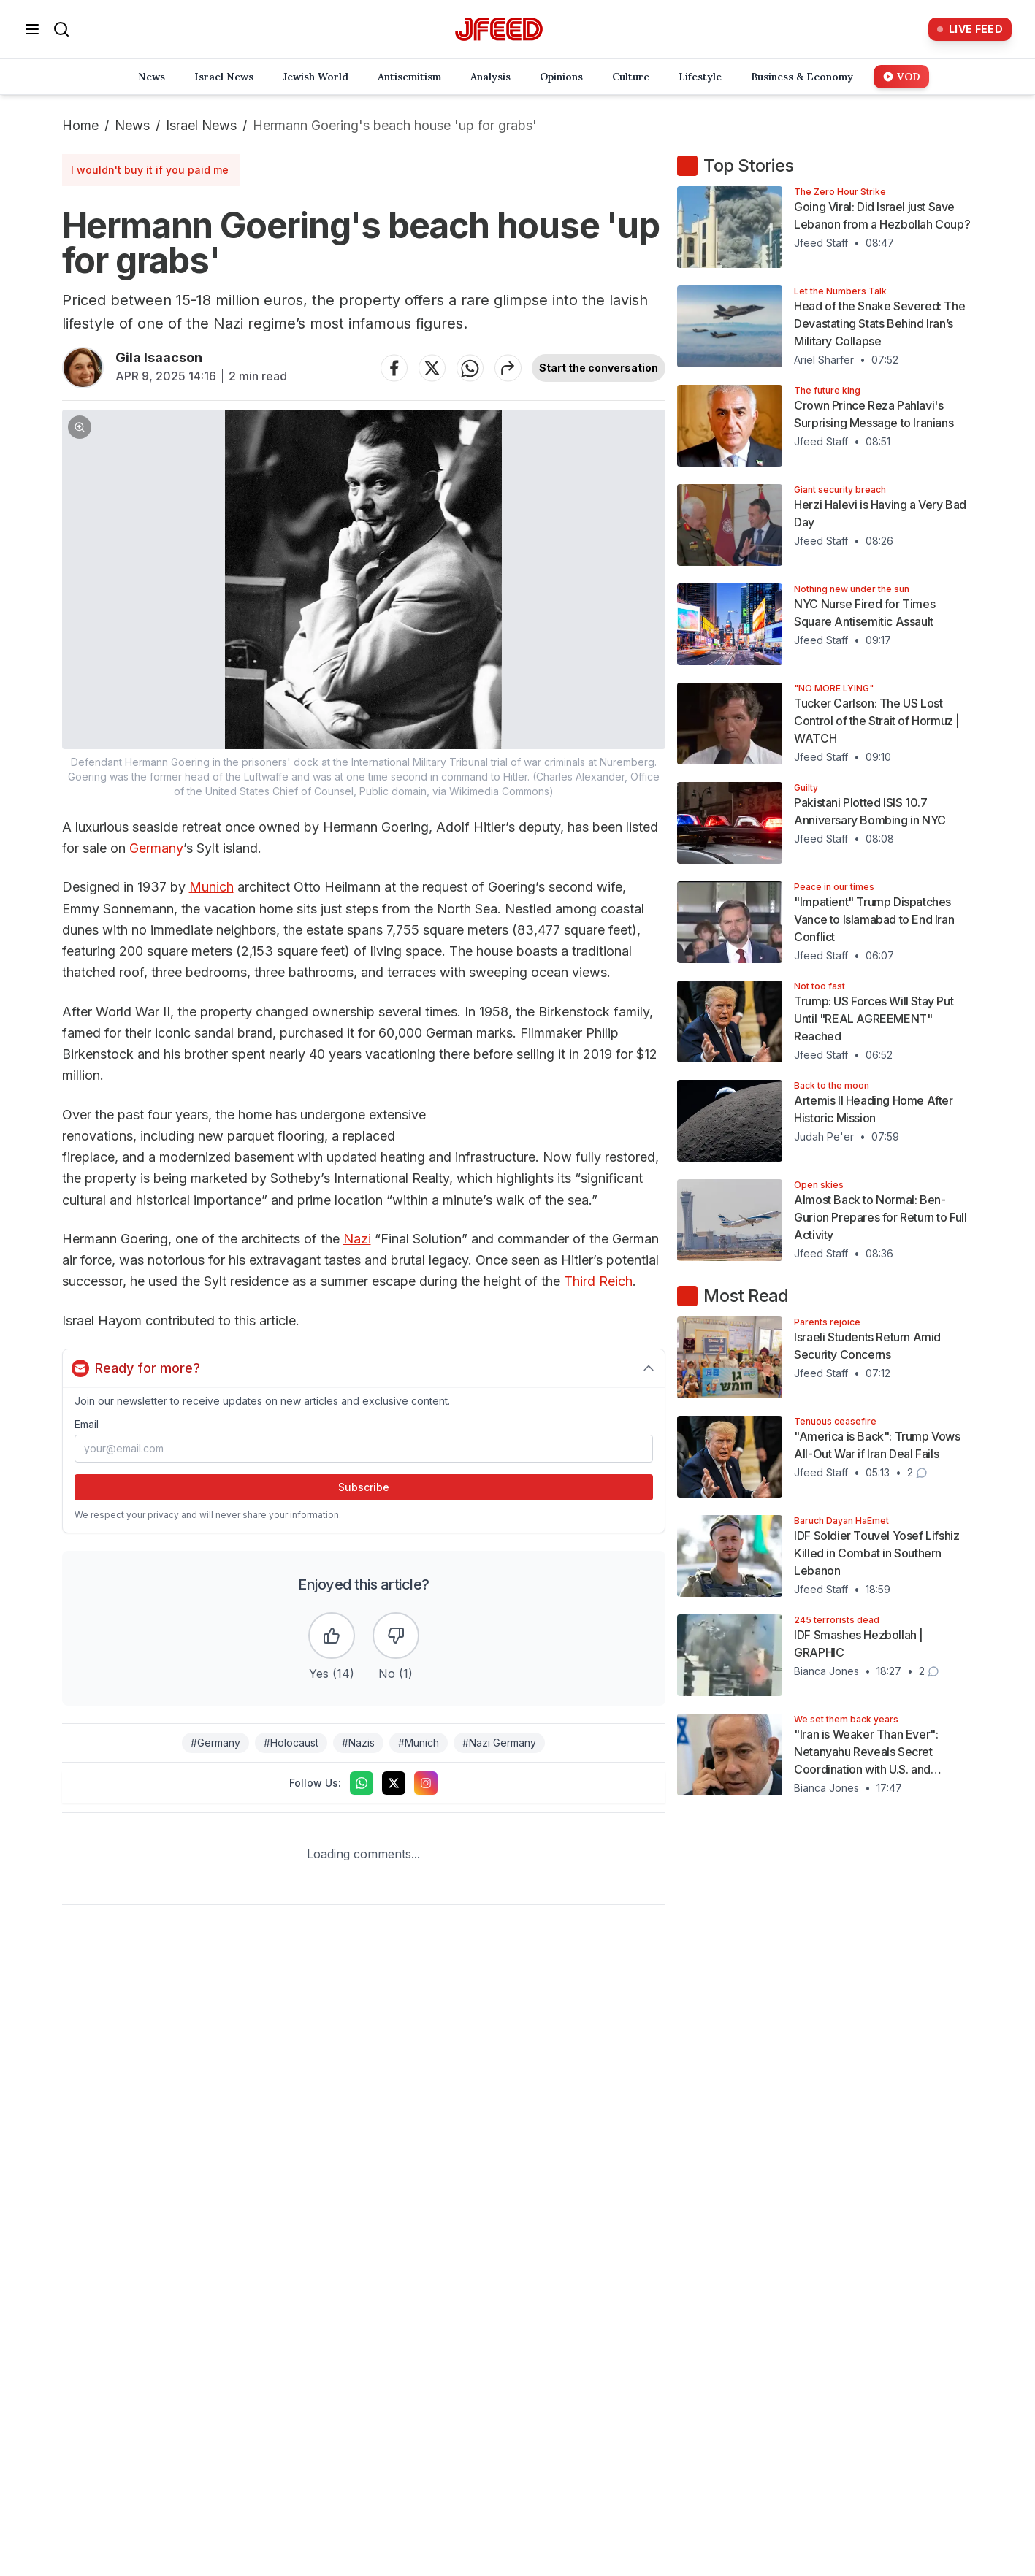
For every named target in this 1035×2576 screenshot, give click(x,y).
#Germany (215, 1742)
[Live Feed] (970, 29)
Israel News (201, 125)
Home (80, 125)
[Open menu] (32, 29)
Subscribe (363, 1487)
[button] (364, 604)
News (132, 125)
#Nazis (358, 1742)
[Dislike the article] (396, 1635)
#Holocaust (291, 1742)
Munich (211, 886)
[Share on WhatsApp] (470, 368)
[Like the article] (331, 1635)
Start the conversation (598, 367)
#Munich (418, 1742)
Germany (156, 848)
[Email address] (364, 1449)
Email (87, 1424)
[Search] (61, 29)
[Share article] (508, 368)
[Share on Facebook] (394, 368)
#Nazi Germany (499, 1742)
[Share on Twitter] (432, 368)
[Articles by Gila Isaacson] (83, 367)
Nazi (357, 1238)
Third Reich (598, 1281)
